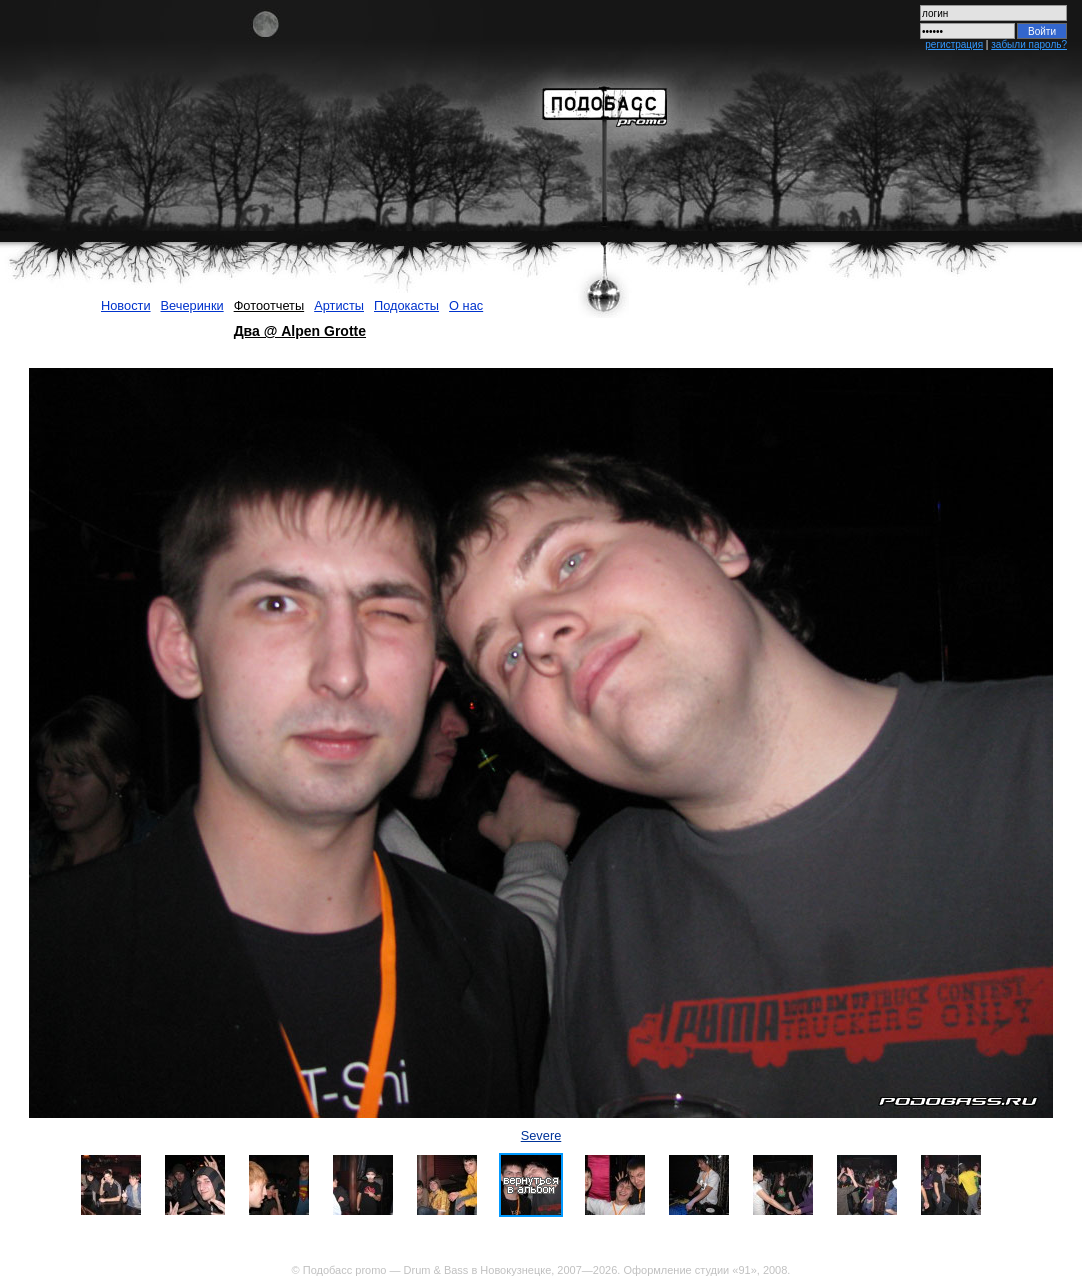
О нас (466, 305)
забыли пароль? (1029, 44)
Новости (126, 305)
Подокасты (406, 305)
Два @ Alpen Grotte (300, 331)
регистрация (954, 44)
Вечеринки (192, 305)
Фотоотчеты (269, 305)
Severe (541, 1135)
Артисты (339, 305)
